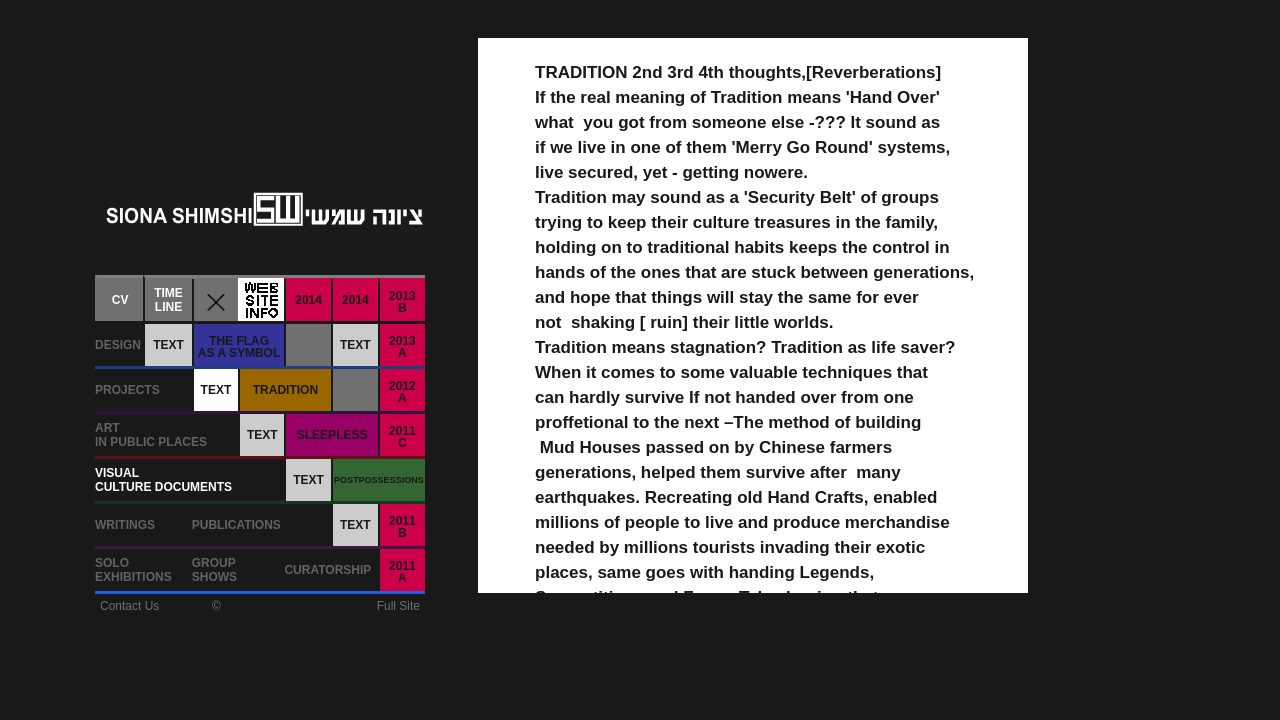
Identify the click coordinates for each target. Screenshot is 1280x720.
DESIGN (118, 345)
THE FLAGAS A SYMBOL (239, 347)
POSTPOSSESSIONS (379, 480)
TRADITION (285, 390)
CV (120, 300)
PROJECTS (127, 390)
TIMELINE (168, 300)
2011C (402, 437)
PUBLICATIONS (236, 525)
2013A (402, 347)
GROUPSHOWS (214, 570)
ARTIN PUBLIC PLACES (151, 435)
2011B (402, 527)
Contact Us (129, 606)
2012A (402, 392)
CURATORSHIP (327, 570)
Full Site (398, 606)
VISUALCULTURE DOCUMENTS (163, 480)
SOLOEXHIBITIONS (133, 570)
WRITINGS (125, 525)
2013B (402, 302)
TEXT (168, 345)
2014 (308, 300)
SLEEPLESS (332, 435)
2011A (402, 572)
